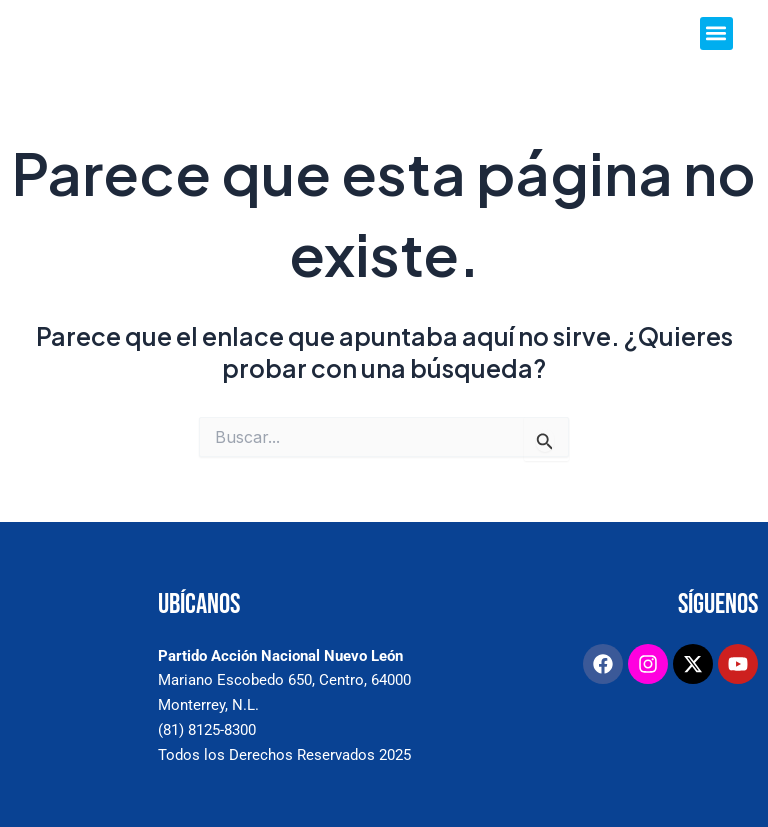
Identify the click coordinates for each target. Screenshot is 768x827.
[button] (716, 33)
